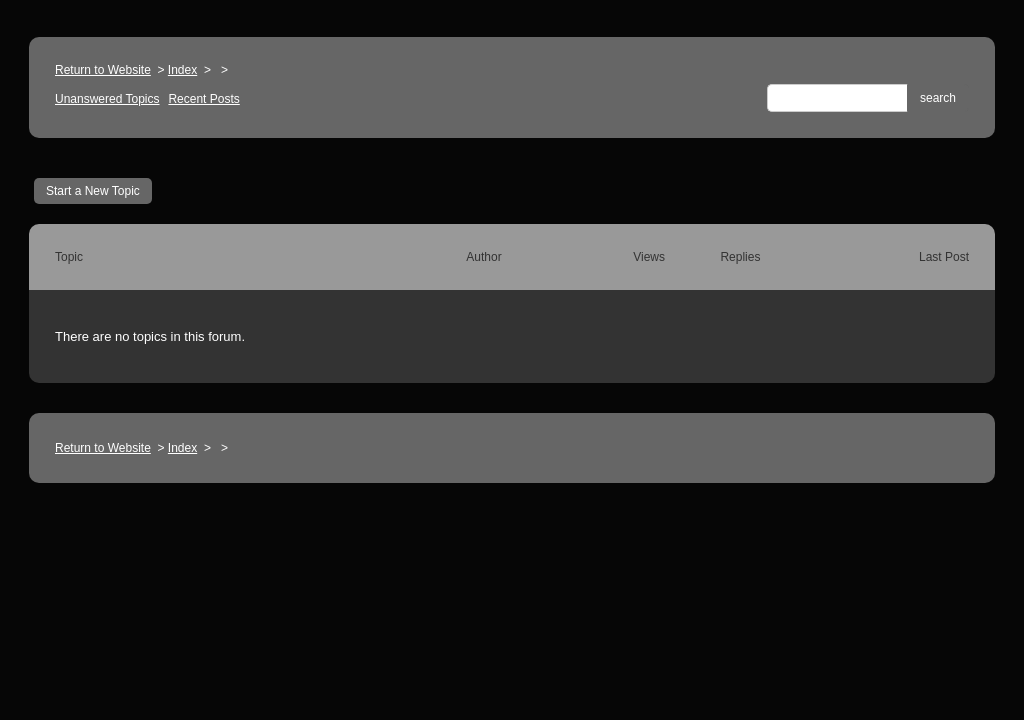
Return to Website (103, 70)
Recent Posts (203, 99)
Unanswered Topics (107, 99)
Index (182, 70)
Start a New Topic (93, 191)
